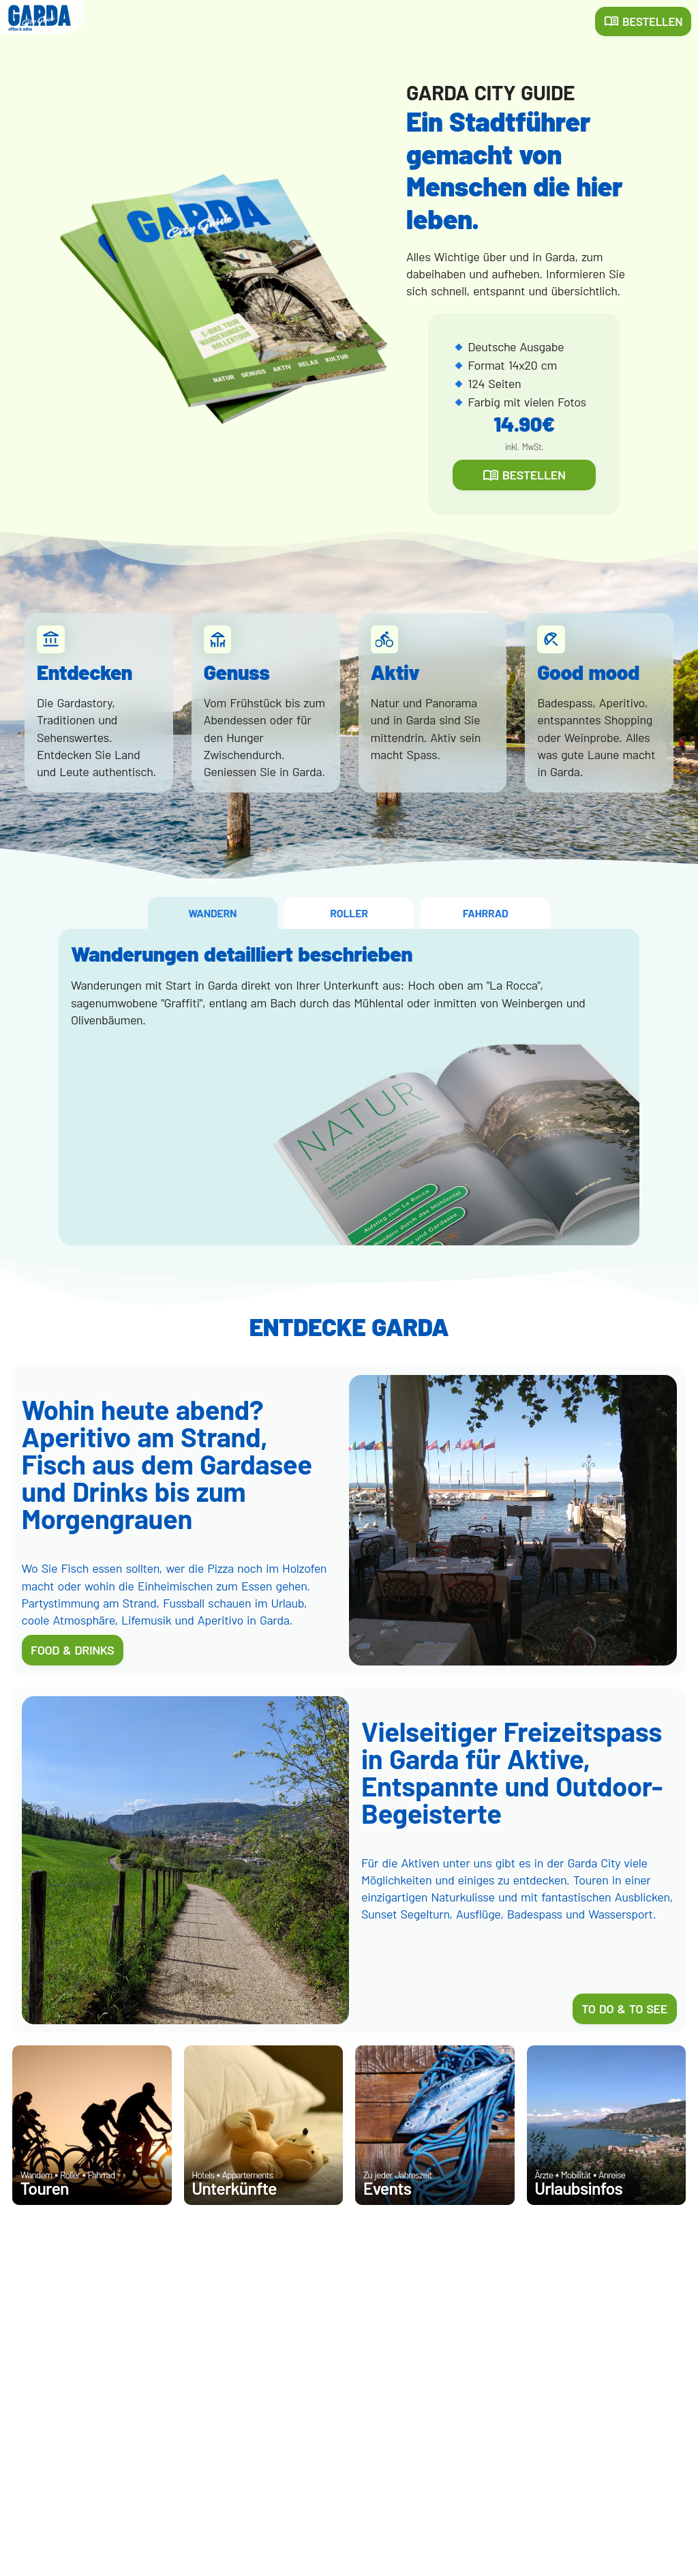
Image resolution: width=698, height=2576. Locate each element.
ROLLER (348, 912)
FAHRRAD (486, 912)
